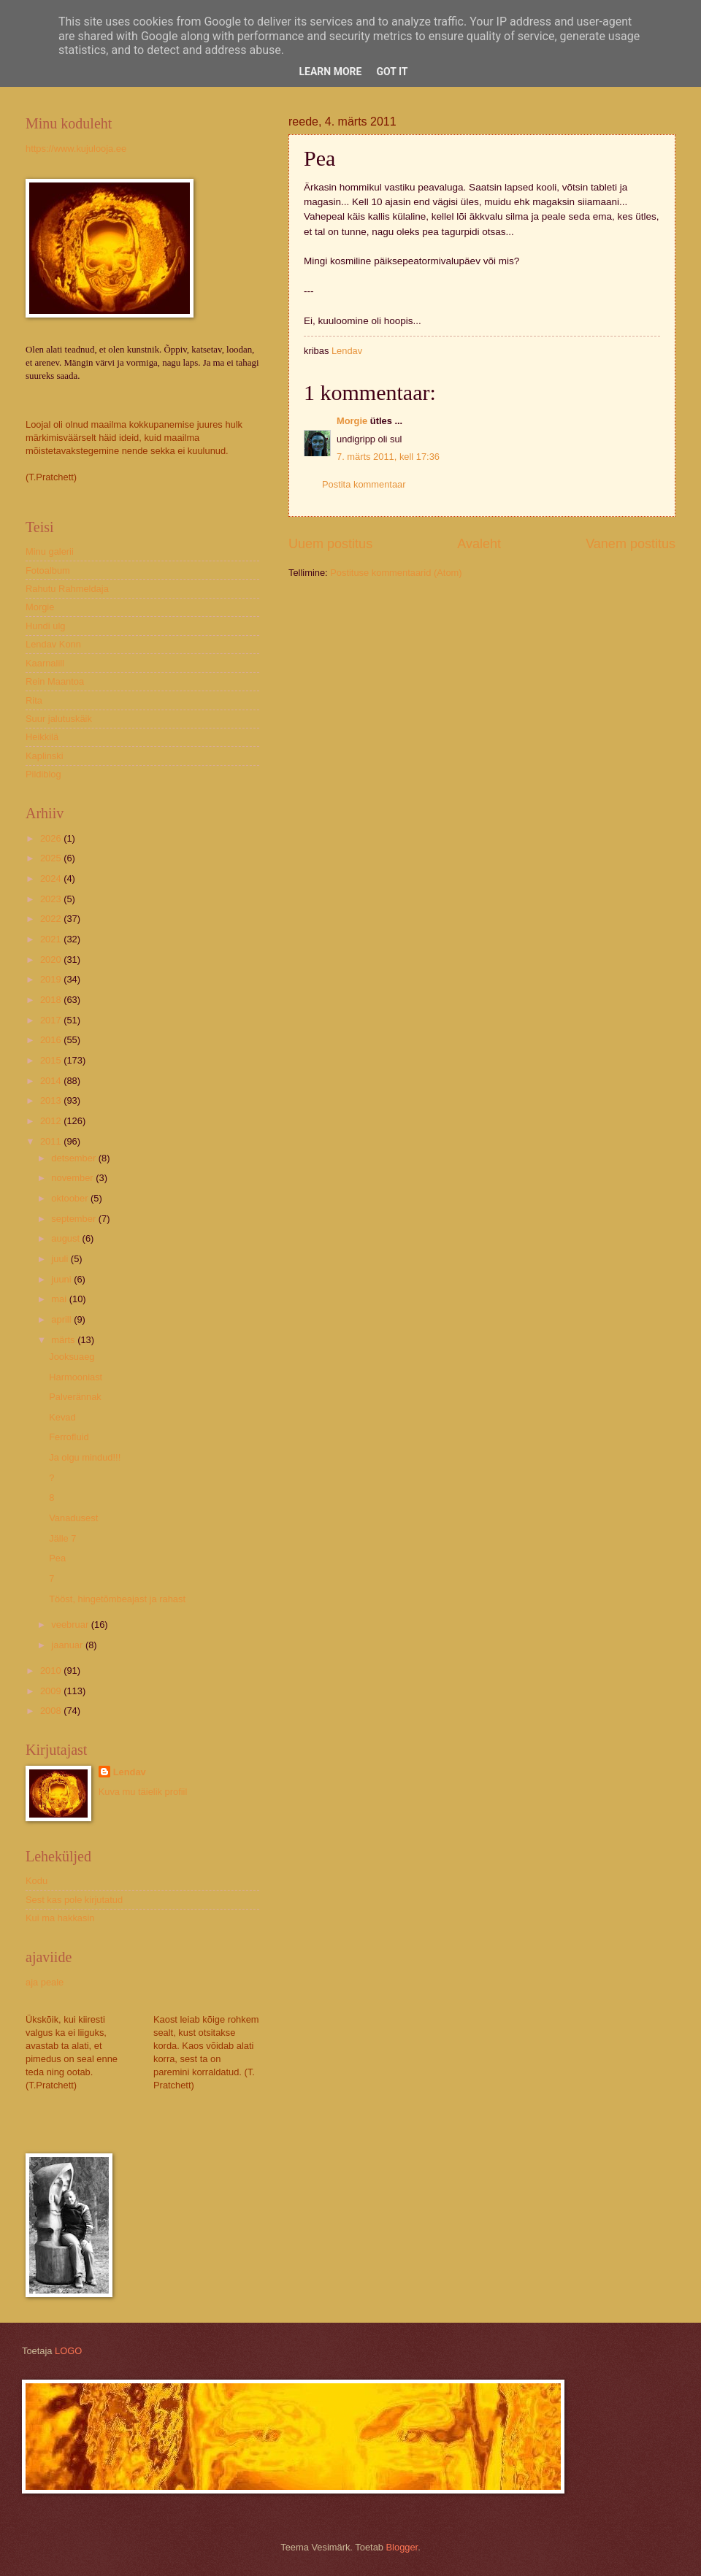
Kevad (62, 1417)
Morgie (352, 420)
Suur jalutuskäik (59, 718)
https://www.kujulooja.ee (76, 148)
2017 (52, 1020)
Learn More (330, 71)
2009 (52, 1690)
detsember (74, 1158)
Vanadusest (73, 1517)
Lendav (129, 1771)
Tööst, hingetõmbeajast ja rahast (117, 1598)
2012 (52, 1120)
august (66, 1238)
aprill (62, 1319)
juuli (60, 1258)
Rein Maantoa (55, 681)
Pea (57, 1558)
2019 (52, 979)
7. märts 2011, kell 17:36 (388, 456)
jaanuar (68, 1644)
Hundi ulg (45, 625)
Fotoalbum (48, 570)
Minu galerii (50, 551)
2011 (52, 1141)
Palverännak (75, 1396)
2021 (52, 939)
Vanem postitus (630, 544)
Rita (34, 700)
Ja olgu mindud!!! (84, 1457)
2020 (52, 959)
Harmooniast (75, 1377)
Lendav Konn (53, 644)
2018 (52, 999)
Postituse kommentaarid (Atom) (395, 572)
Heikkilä (42, 736)
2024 (52, 878)
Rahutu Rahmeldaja (67, 588)
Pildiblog (43, 774)
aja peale (45, 1982)
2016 (52, 1039)
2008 (52, 1710)
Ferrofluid (68, 1436)
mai (60, 1298)
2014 (52, 1080)
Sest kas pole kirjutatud (74, 1899)
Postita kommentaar (364, 484)
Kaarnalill (45, 663)
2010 (52, 1670)
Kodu (36, 1880)
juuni (62, 1279)
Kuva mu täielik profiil (143, 1791)
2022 (52, 918)
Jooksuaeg (71, 1356)
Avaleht (479, 544)
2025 (52, 858)
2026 (52, 838)
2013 (52, 1100)
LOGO (68, 2350)
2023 (52, 898)
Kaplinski (45, 755)
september (74, 1218)
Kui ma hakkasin (60, 1917)
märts (64, 1339)
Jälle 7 (62, 1538)
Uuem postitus (330, 544)
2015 (52, 1060)
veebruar (71, 1624)
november (73, 1177)
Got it (391, 71)
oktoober (71, 1198)
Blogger (402, 2547)
